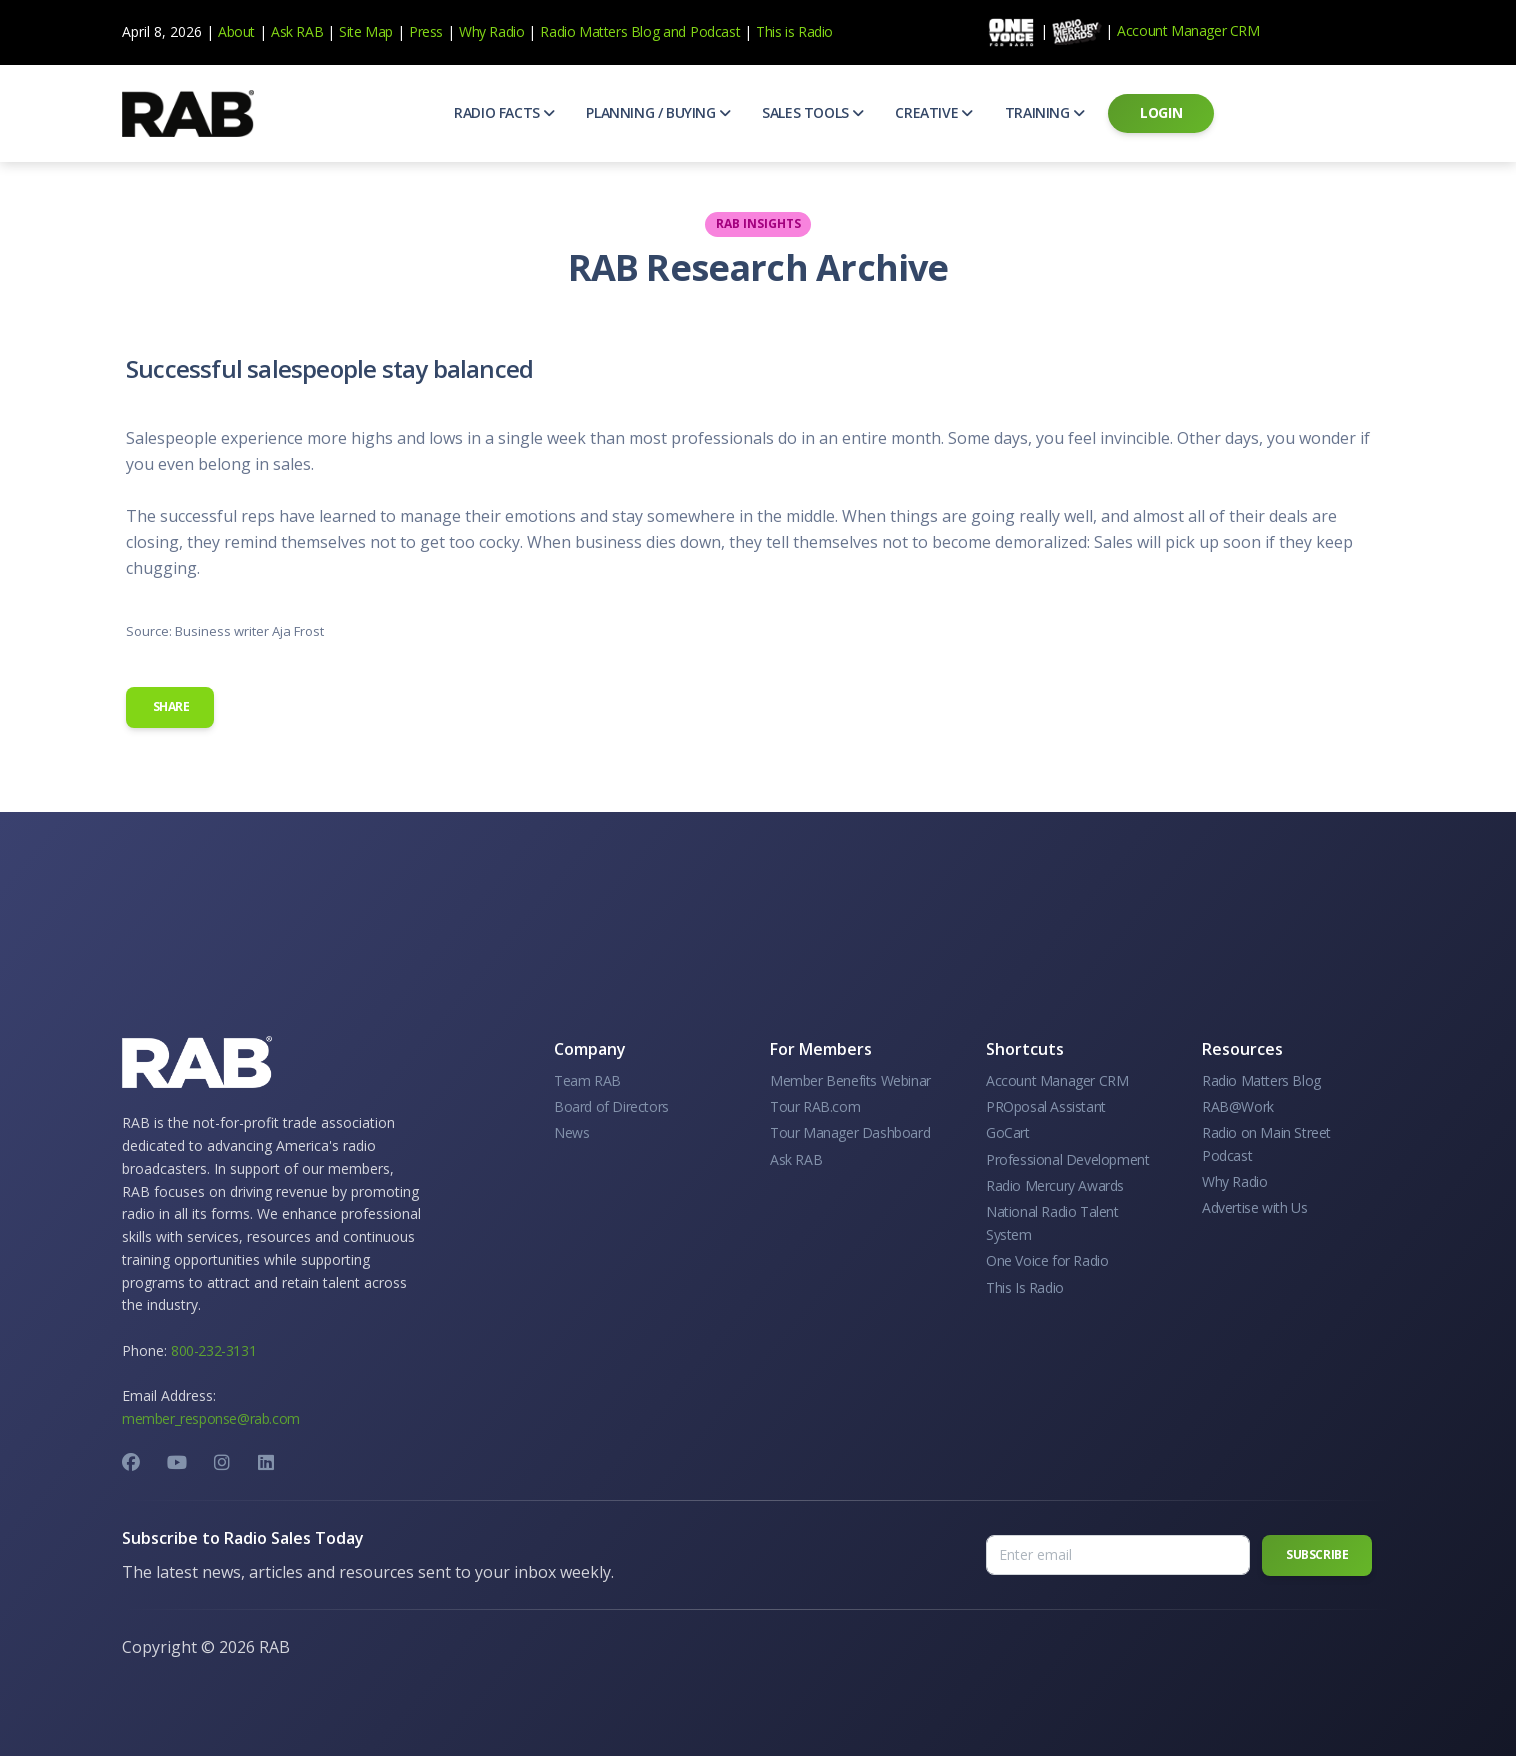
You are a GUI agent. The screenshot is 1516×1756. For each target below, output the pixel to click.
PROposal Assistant (1046, 1106)
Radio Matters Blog (599, 31)
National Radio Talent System (1052, 1222)
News (571, 1132)
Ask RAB (297, 31)
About (236, 31)
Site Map (366, 31)
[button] (504, 113)
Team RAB (587, 1080)
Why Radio (491, 31)
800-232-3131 (213, 1350)
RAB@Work (1238, 1106)
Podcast (715, 31)
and (674, 31)
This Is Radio (1025, 1287)
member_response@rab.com (211, 1418)
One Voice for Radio (1047, 1260)
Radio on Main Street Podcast (1266, 1143)
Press (426, 31)
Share (170, 706)
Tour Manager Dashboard (850, 1132)
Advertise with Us (1254, 1207)
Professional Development (1067, 1159)
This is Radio (794, 31)
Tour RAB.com (815, 1106)
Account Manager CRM (1188, 30)
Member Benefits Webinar (850, 1080)
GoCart (1008, 1132)
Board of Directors (611, 1106)
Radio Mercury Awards (1055, 1185)
